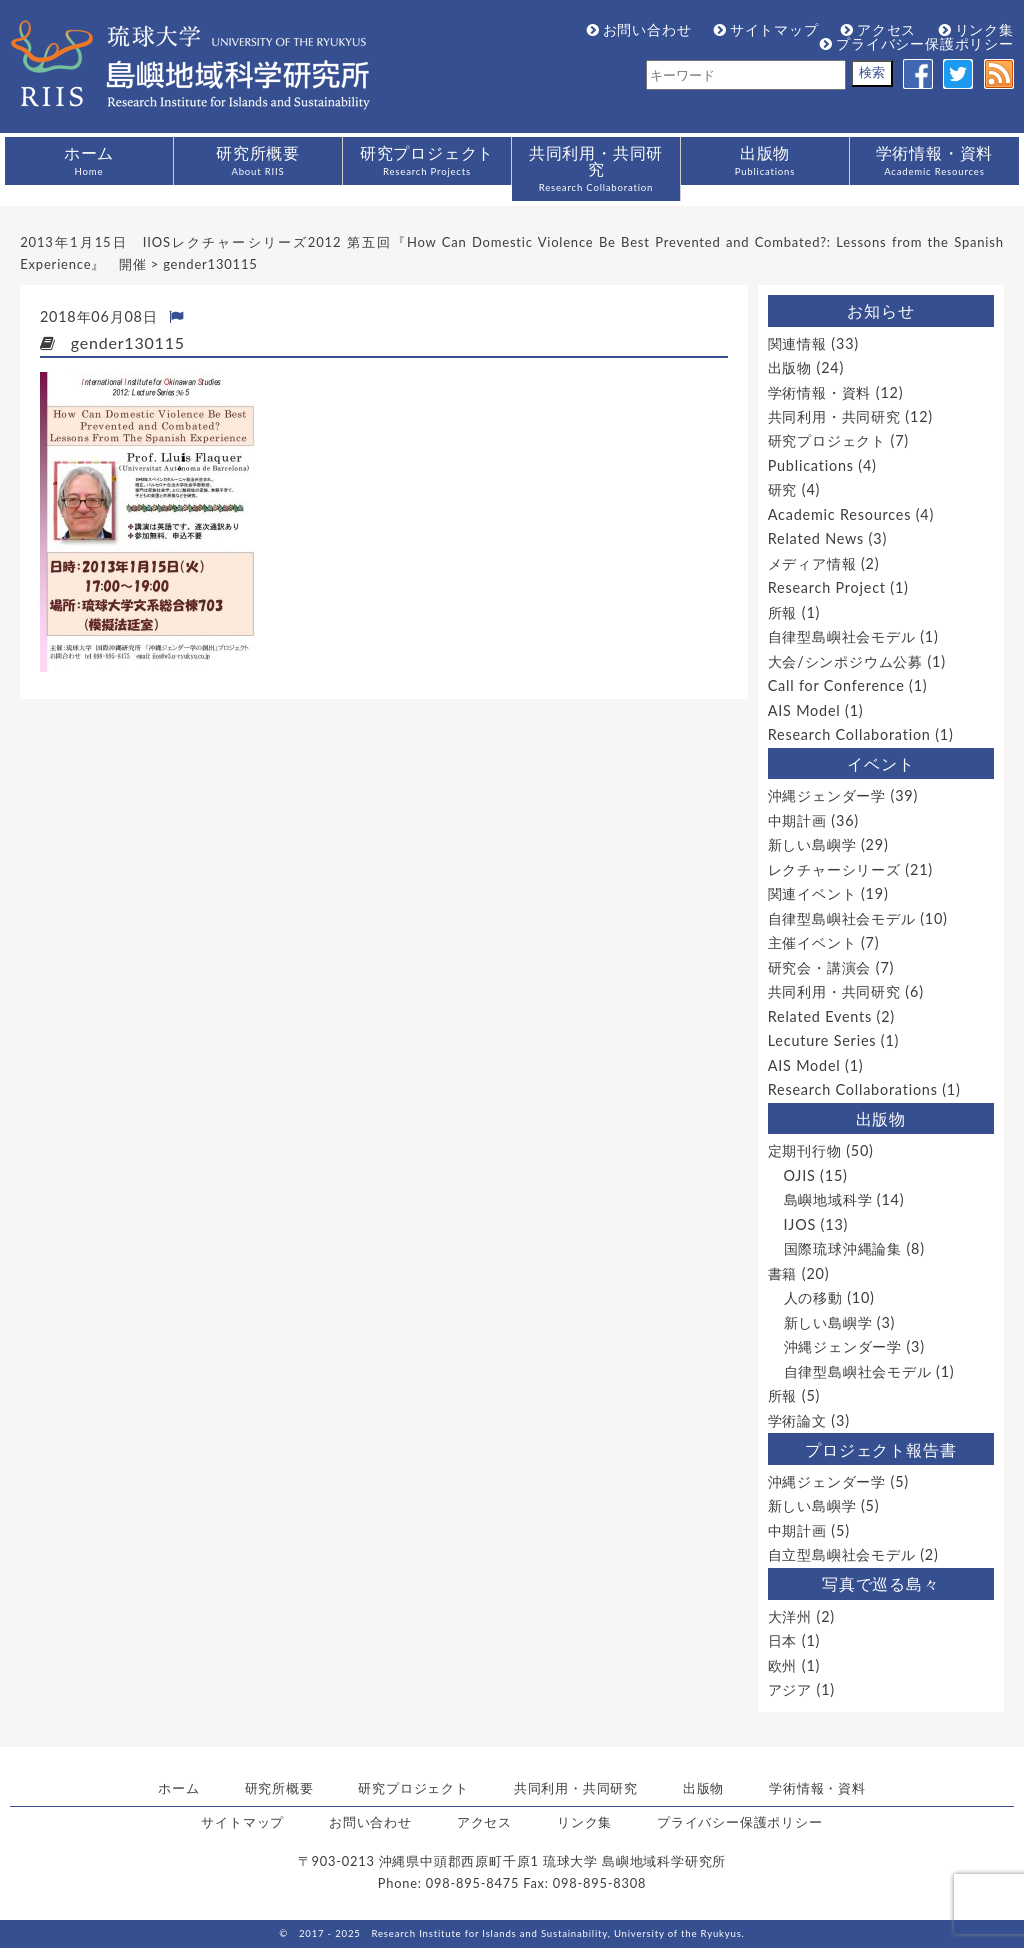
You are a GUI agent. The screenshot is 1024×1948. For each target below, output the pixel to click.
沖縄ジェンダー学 (827, 795)
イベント (880, 763)
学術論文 (797, 1420)
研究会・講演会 (820, 967)
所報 (783, 612)
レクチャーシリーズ (834, 869)
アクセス (878, 29)
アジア (790, 1689)
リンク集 (976, 29)
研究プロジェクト (427, 160)
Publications (811, 465)
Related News (816, 538)
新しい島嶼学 (812, 844)
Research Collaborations (853, 1089)
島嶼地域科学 (828, 1199)
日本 (783, 1640)
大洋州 (790, 1616)
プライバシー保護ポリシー (916, 43)
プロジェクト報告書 (880, 1449)
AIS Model (804, 710)
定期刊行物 (805, 1150)
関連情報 (797, 343)
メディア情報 (812, 563)
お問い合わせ (639, 29)
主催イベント (812, 942)
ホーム (89, 160)
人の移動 (813, 1297)
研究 (783, 489)
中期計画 (797, 820)
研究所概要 (258, 160)
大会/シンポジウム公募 (845, 661)
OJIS (800, 1175)
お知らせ (880, 310)
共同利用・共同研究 (596, 168)
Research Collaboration (849, 734)
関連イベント (812, 893)
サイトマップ (766, 29)
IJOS (800, 1224)
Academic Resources (840, 514)
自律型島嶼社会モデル (842, 636)
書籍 (783, 1273)
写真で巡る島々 (881, 1583)
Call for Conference (836, 685)
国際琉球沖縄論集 (843, 1248)
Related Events (820, 1016)
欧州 (783, 1665)
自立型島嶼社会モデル (842, 1554)
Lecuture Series (822, 1040)
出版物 (765, 160)
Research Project (827, 587)
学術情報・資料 (935, 160)
